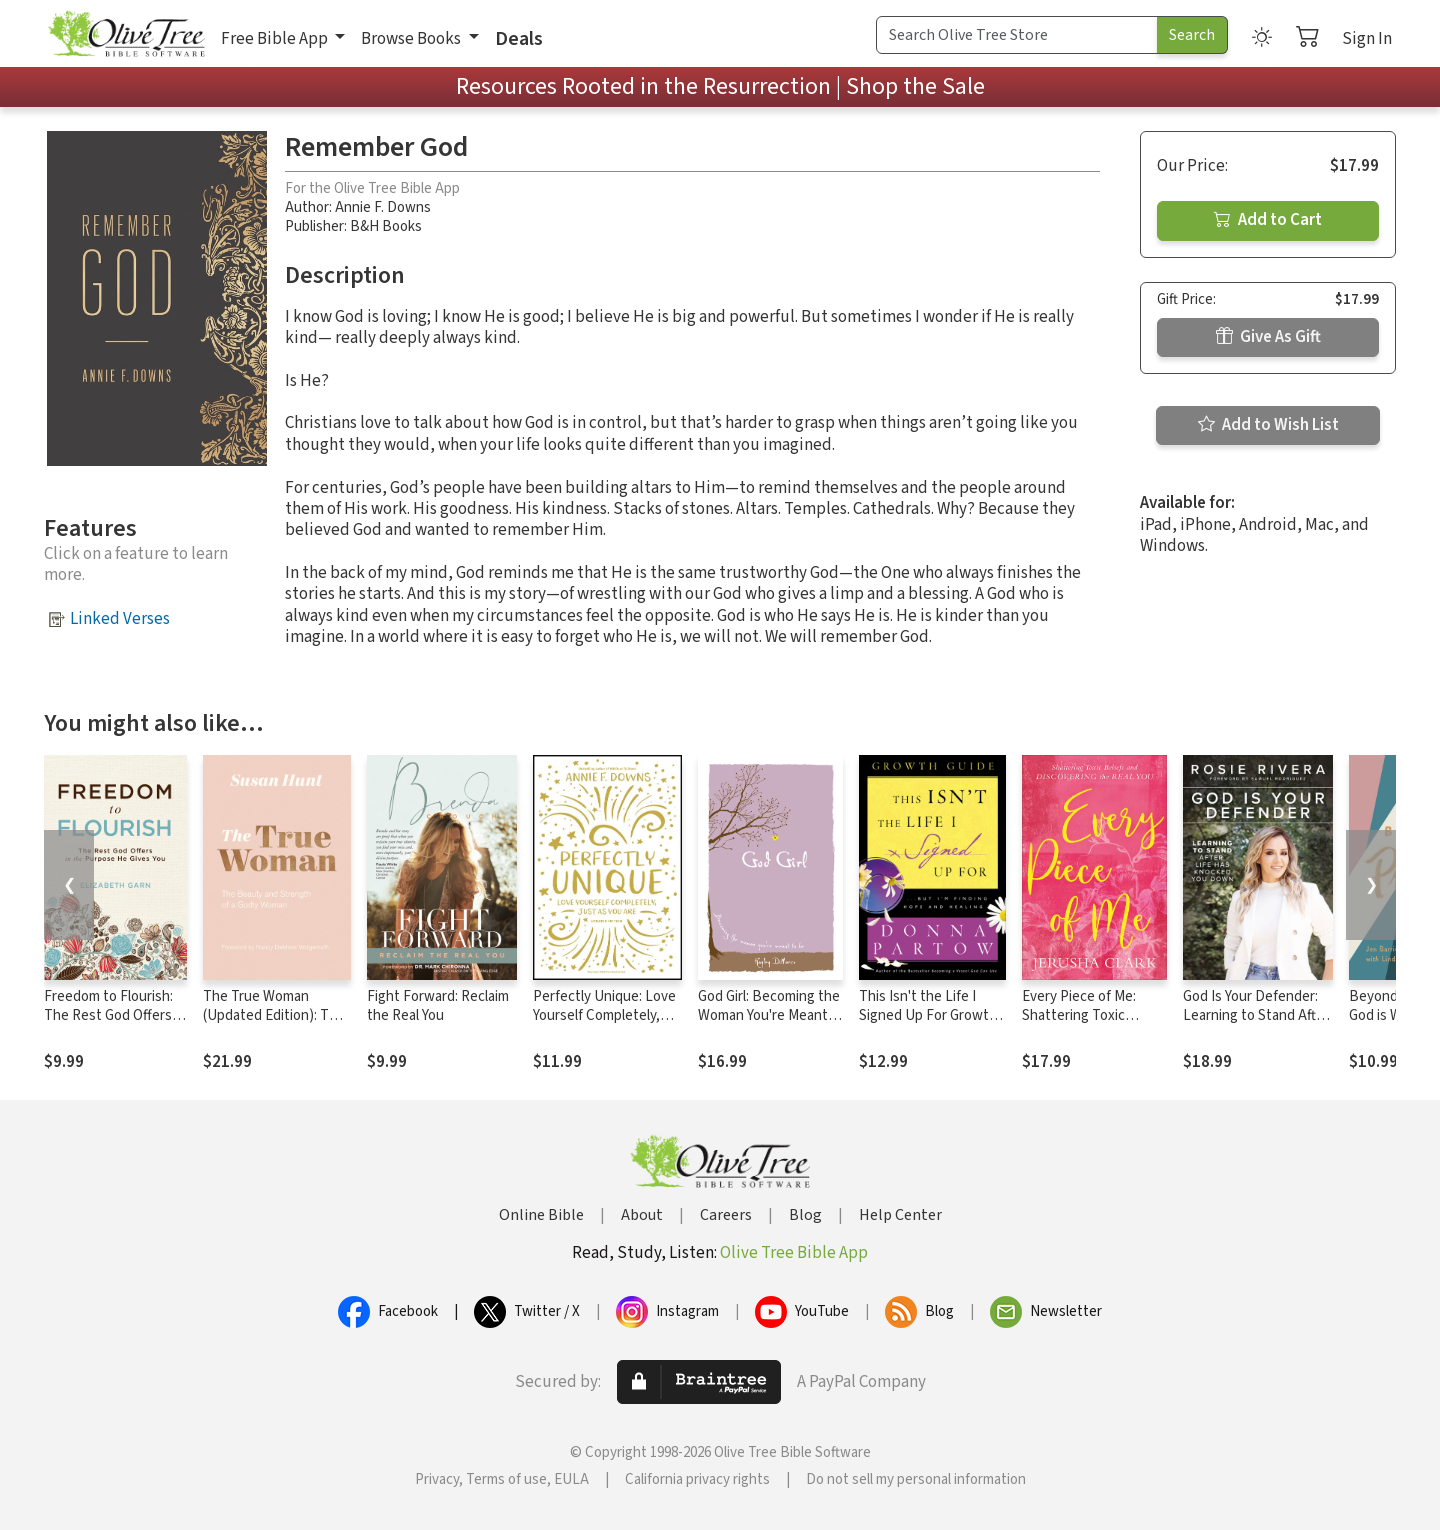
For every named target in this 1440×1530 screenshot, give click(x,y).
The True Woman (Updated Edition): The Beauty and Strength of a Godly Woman (274, 1025)
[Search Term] (1017, 35)
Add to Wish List (1268, 425)
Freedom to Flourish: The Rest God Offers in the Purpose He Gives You (115, 1025)
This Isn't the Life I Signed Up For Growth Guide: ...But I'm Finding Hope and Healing (931, 1025)
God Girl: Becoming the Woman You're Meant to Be (769, 1015)
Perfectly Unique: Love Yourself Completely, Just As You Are (604, 1015)
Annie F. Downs (383, 207)
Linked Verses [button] (120, 619)
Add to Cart (1268, 220)
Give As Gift (1268, 337)
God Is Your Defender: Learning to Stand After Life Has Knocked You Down (1256, 1025)
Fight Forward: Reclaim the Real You (438, 1006)
